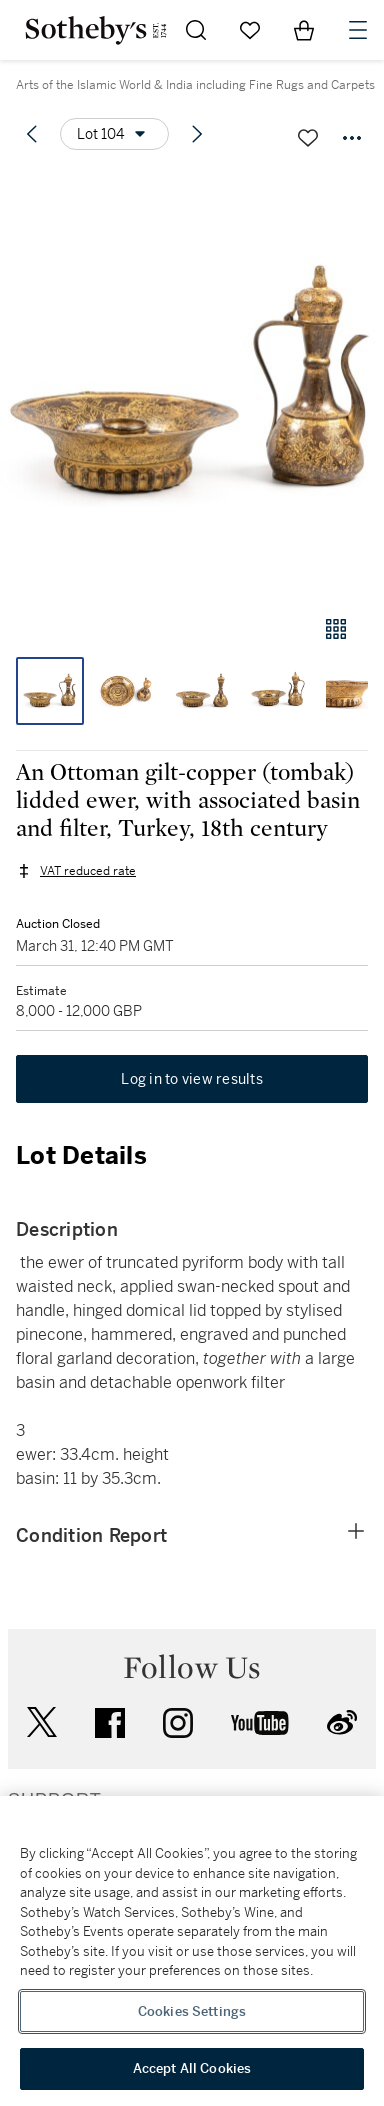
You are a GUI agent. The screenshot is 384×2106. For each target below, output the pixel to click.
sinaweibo (342, 1722)
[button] (192, 383)
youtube (260, 1723)
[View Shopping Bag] (304, 30)
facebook (110, 1723)
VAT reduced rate (88, 871)
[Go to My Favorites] (250, 30)
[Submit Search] (196, 30)
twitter (42, 1722)
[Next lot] (197, 134)
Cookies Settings (192, 2011)
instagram (178, 1723)
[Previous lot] (32, 134)
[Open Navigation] (358, 30)
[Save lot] (308, 138)
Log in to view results (192, 1079)
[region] (192, 1951)
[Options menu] (114, 134)
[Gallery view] (336, 629)
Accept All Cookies (192, 2068)
